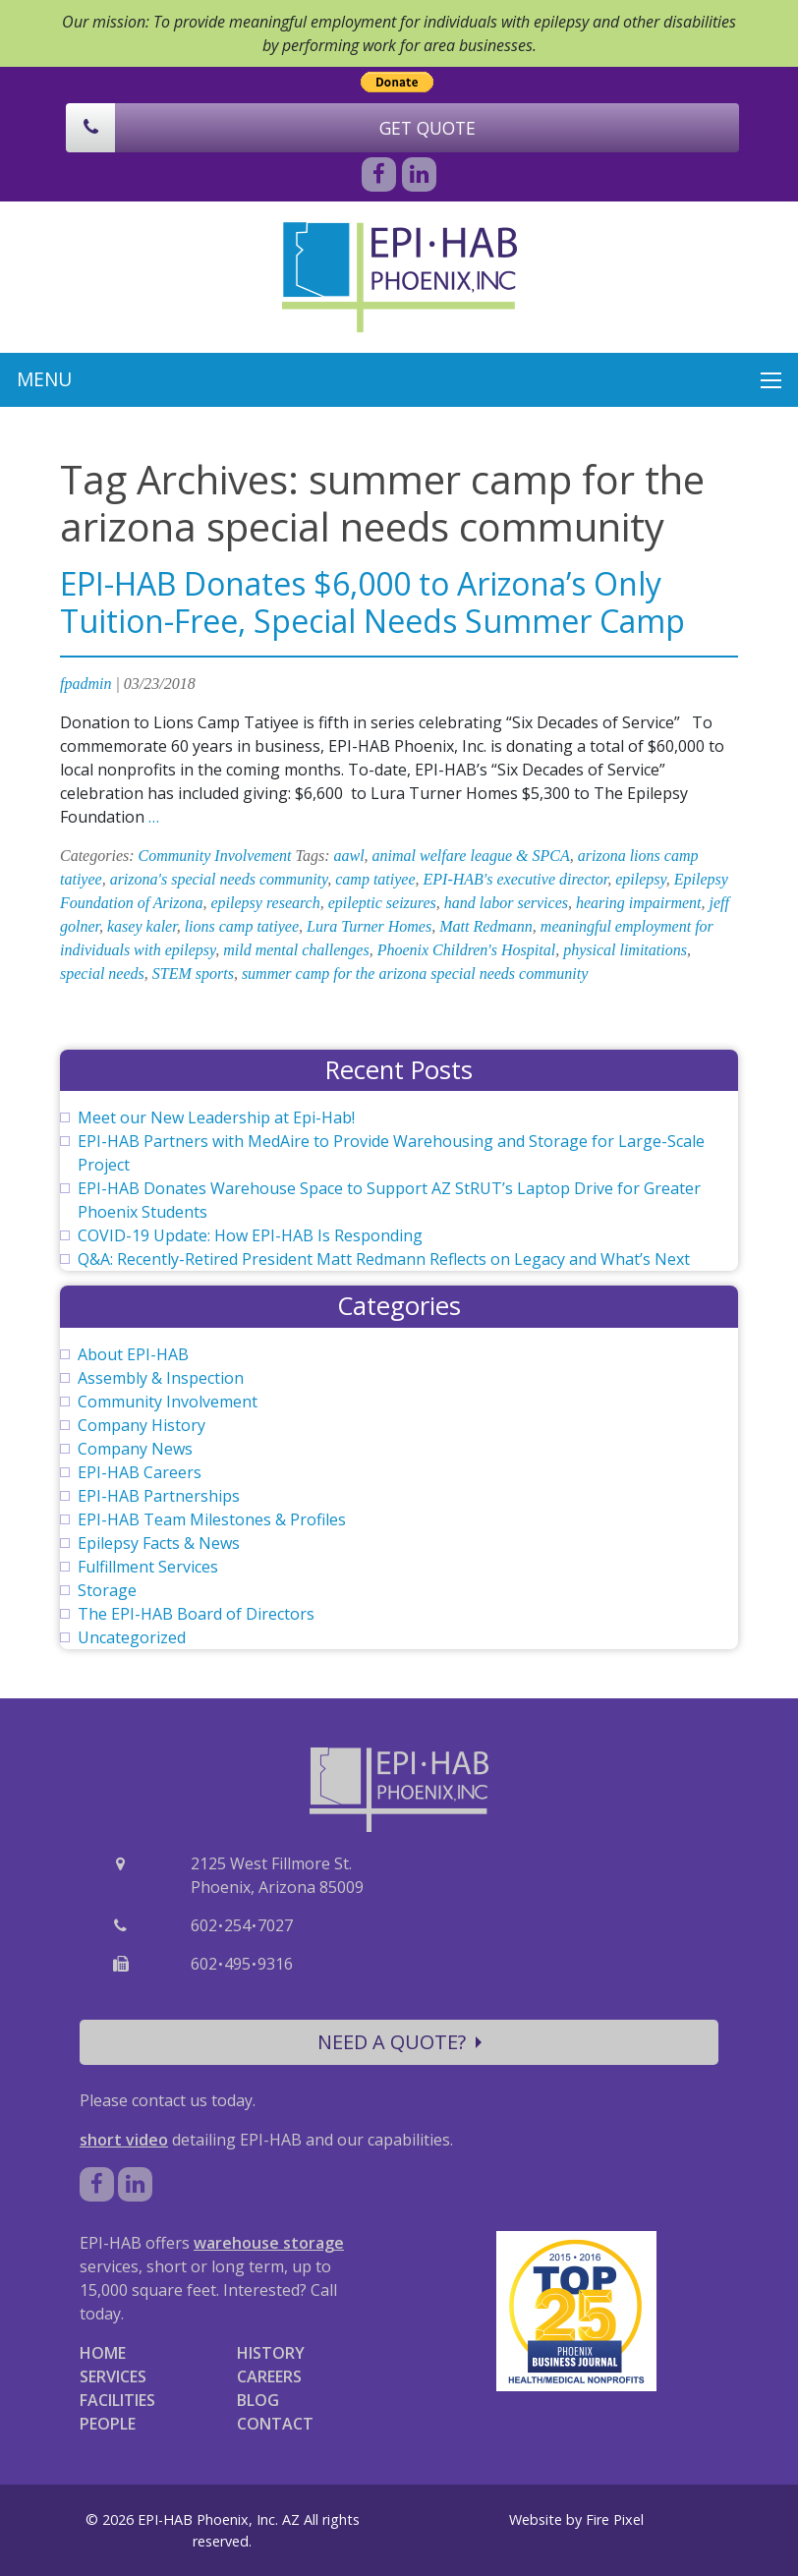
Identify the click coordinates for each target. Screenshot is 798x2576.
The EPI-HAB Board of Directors (196, 1614)
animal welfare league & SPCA (471, 855)
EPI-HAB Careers (139, 1472)
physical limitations (625, 950)
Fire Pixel (615, 2519)
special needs (102, 973)
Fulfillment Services (148, 1566)
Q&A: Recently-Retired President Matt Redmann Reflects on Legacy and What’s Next (384, 1259)
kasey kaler (142, 926)
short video (124, 2139)
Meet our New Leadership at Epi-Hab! (216, 1117)
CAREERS (269, 2376)
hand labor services (506, 902)
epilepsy (640, 879)
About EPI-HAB (133, 1354)
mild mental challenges (296, 950)
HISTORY (271, 2353)
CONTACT (275, 2423)
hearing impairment (639, 902)
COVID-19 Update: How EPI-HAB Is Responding (250, 1235)
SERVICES (113, 2376)
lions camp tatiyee (242, 926)
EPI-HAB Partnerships (159, 1496)
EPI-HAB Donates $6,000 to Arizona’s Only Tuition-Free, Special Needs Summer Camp (372, 602)
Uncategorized (132, 1637)
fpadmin (85, 683)
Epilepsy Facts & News (159, 1543)
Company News (135, 1449)
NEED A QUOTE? (399, 2042)
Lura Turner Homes (369, 926)
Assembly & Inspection (161, 1378)
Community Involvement (215, 855)
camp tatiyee (375, 879)
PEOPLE (108, 2423)
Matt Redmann (486, 926)
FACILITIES (117, 2400)
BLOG (258, 2400)
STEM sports (193, 973)
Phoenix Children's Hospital (466, 950)
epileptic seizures (382, 902)
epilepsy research (265, 902)
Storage (107, 1590)
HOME (103, 2353)
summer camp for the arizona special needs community (415, 973)
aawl (348, 855)
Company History (141, 1425)
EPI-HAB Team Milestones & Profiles (212, 1519)
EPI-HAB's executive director (516, 879)
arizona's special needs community (219, 879)
